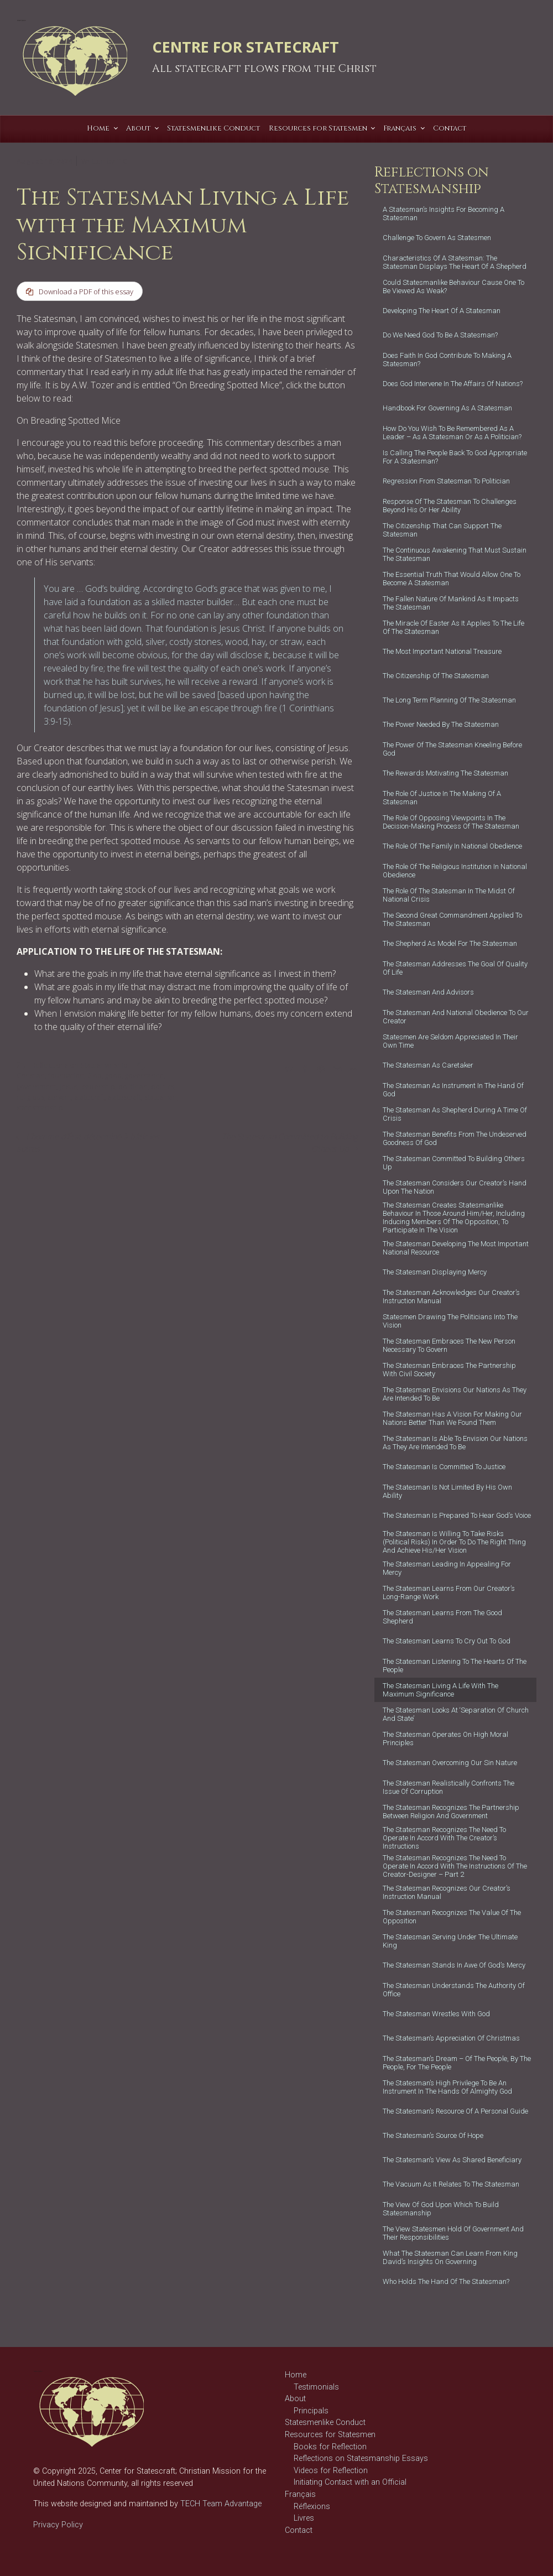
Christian (31, 1076)
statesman (160, 1097)
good (113, 1076)
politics (162, 1087)
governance (144, 1076)
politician (133, 1087)
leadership (97, 1087)
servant (59, 1097)
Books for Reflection (330, 2447)
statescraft (124, 1097)
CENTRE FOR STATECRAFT (245, 47)
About (295, 2398)
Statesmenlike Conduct (325, 2422)
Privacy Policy (58, 2525)
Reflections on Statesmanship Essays (361, 2458)
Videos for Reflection (331, 2470)
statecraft (90, 1097)
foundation (66, 1076)
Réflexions (312, 2506)
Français (300, 2494)
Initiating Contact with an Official (350, 2482)
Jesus (68, 1087)
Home (295, 2375)
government (36, 1087)
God (94, 1076)
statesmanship (40, 1108)
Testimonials (316, 2387)
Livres (304, 2518)
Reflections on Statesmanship (79, 1065)
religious (30, 1097)
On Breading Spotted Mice (69, 421)
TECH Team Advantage (220, 2504)
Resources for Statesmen (330, 2434)
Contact (298, 2530)
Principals (311, 2411)
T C (121, 161)
